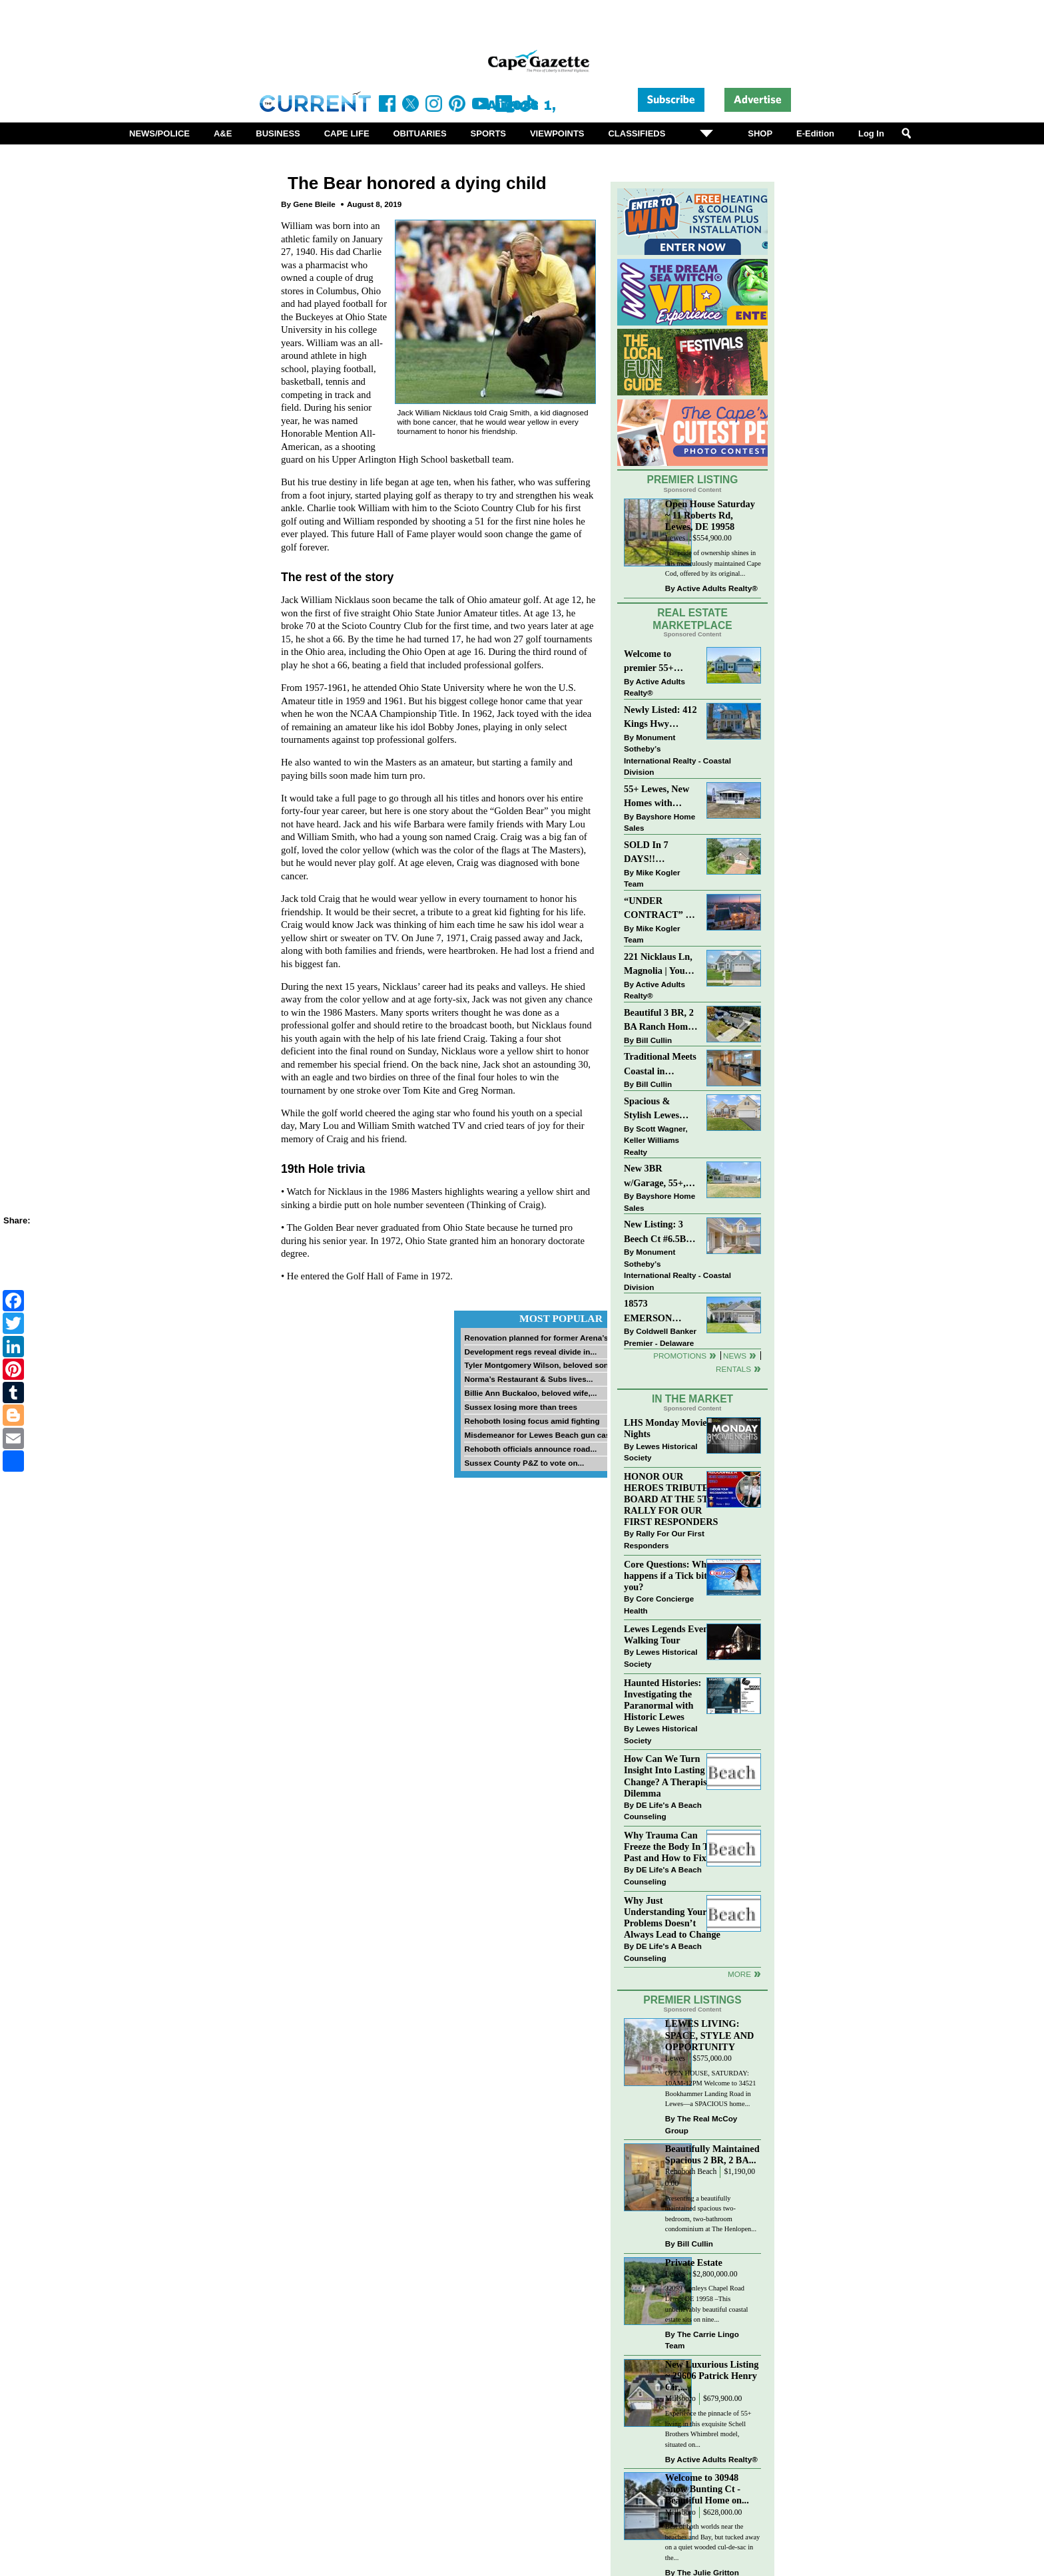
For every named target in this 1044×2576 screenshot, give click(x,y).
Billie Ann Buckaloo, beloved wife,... (530, 1393)
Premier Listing (692, 479)
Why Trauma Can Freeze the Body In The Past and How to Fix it (671, 1846)
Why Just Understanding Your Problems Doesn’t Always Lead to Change (672, 1917)
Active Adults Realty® (717, 588)
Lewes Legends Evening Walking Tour (672, 1634)
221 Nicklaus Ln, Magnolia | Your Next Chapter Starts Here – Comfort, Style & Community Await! (659, 964)
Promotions (679, 1355)
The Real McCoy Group (701, 2124)
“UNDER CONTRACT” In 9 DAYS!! (659, 909)
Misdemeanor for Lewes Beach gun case (539, 1434)
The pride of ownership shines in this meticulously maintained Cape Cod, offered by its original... (713, 563)
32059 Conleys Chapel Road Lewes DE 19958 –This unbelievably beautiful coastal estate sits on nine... (706, 2303)
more (739, 1974)
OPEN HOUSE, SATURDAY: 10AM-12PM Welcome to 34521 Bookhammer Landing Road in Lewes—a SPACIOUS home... (710, 2088)
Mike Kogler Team (652, 878)
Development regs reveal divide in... (530, 1351)
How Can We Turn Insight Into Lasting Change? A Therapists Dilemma (669, 1775)
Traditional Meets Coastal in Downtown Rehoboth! (660, 1064)
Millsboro (680, 2398)
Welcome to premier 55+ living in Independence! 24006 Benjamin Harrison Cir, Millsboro (657, 662)
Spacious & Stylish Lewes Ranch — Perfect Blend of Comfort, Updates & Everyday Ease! (661, 1109)
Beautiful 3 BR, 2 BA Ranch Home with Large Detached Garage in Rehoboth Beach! (659, 1020)
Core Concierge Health (659, 1604)
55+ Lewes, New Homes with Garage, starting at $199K (657, 797)
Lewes (675, 538)
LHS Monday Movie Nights (665, 1428)
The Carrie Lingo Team (702, 2340)
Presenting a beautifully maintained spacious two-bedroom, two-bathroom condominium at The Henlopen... (710, 2214)
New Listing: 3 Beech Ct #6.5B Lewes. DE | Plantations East (657, 1232)
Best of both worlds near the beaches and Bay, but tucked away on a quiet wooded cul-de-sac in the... (712, 2542)
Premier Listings (692, 2000)
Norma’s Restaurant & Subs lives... (528, 1379)
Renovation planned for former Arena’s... (539, 1337)
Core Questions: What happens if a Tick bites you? (669, 1575)
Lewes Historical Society (660, 1452)
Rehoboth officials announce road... (530, 1448)
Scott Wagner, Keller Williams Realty (656, 1140)
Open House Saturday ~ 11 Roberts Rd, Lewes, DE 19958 (710, 515)
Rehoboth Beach (691, 2171)
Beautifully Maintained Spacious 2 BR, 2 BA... (712, 2154)
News (734, 1355)
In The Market (692, 1398)
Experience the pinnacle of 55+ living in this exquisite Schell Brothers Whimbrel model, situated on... (708, 2429)
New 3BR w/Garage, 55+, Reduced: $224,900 (655, 1176)
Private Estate (693, 2262)
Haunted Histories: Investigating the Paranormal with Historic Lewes (662, 1699)
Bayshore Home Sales (659, 822)
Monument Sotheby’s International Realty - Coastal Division (677, 755)
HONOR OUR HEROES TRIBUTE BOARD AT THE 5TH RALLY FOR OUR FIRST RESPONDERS (671, 1499)
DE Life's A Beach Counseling (663, 1811)
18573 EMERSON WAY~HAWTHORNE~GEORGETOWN (661, 1311)
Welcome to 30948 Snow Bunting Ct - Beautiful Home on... (707, 2488)
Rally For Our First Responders (664, 1539)
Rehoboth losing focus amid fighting (531, 1420)
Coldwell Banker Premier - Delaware (660, 1337)
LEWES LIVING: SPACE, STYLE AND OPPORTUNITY (709, 2034)
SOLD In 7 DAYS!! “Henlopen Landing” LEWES (646, 853)
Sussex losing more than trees (520, 1406)
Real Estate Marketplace (692, 619)
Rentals (733, 1369)
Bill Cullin (654, 1040)
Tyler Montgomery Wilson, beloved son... (539, 1365)
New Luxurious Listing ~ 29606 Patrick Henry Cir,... (712, 2375)
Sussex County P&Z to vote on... (524, 1462)
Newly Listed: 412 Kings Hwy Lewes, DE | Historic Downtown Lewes (660, 718)
